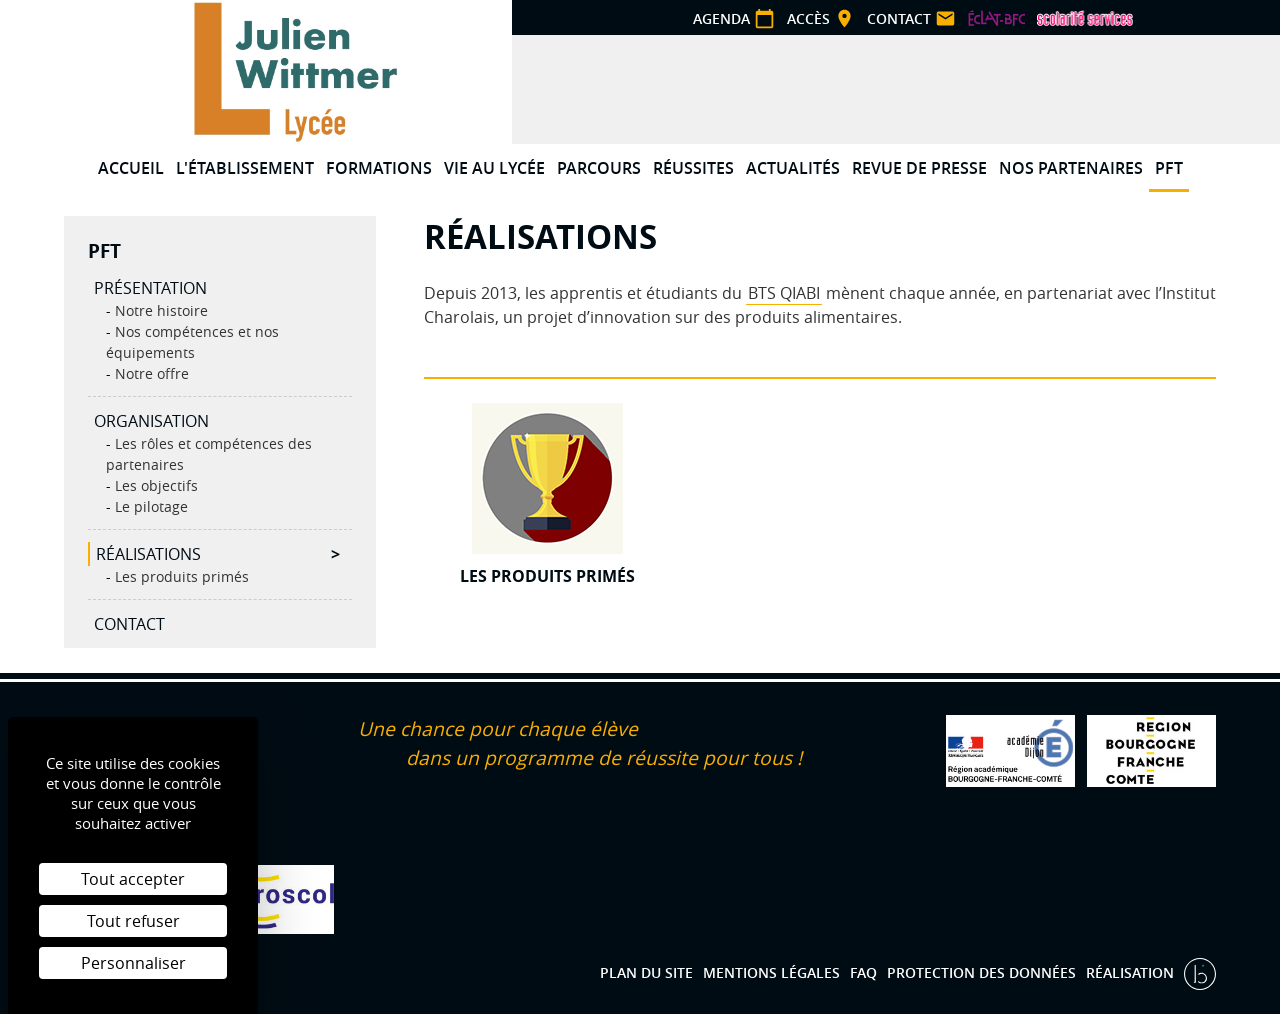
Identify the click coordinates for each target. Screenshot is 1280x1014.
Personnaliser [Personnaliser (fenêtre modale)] (133, 963)
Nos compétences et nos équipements (192, 342)
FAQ (863, 972)
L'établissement (245, 168)
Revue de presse (919, 168)
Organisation (151, 421)
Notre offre (150, 373)
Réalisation (1132, 972)
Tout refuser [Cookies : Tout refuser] (133, 921)
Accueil (131, 168)
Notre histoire (159, 310)
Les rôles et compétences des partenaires (209, 454)
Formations (379, 168)
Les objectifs (154, 485)
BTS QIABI (784, 293)
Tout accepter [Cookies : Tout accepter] (133, 879)
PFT (1169, 168)
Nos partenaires (1071, 168)
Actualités (793, 168)
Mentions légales (771, 972)
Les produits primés (180, 576)
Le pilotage (149, 506)
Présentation (150, 288)
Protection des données (981, 972)
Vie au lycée (494, 168)
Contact (129, 624)
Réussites (693, 168)
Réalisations (148, 554)
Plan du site (646, 972)
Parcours (599, 168)
